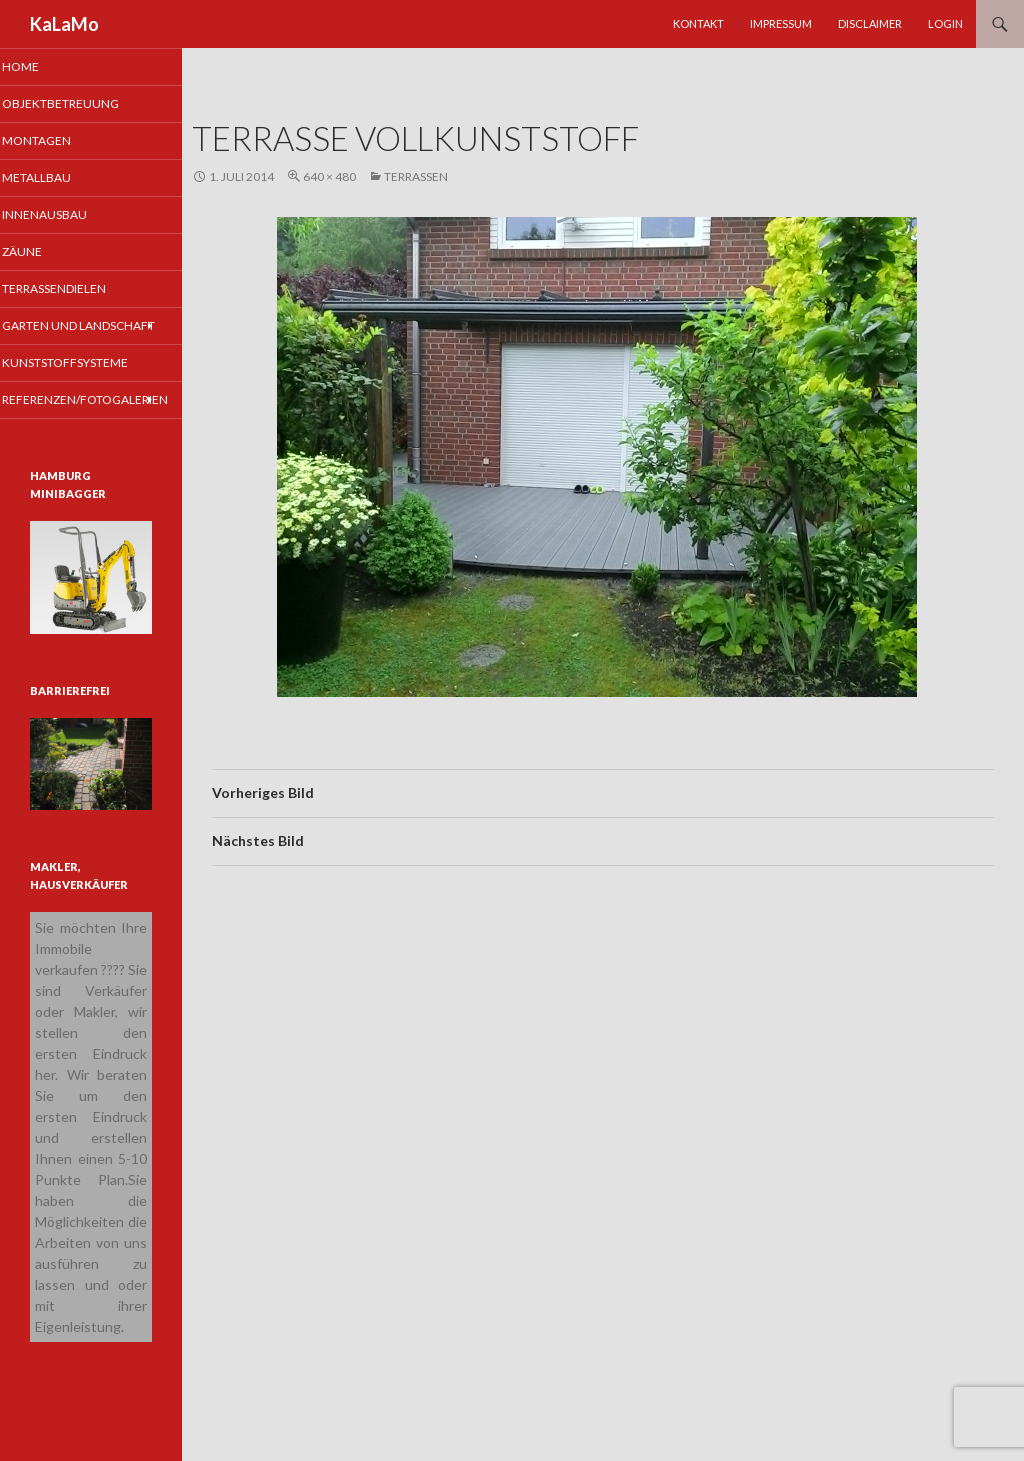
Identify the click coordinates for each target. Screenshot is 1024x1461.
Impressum (781, 23)
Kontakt (698, 23)
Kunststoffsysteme (88, 383)
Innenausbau (68, 216)
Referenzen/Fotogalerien (106, 420)
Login (945, 23)
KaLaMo (64, 24)
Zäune (48, 254)
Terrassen (416, 176)
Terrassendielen (78, 291)
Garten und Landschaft (65, 338)
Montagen (61, 141)
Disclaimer (870, 23)
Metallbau (62, 179)
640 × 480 (329, 176)
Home (46, 66)
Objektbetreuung (84, 104)
